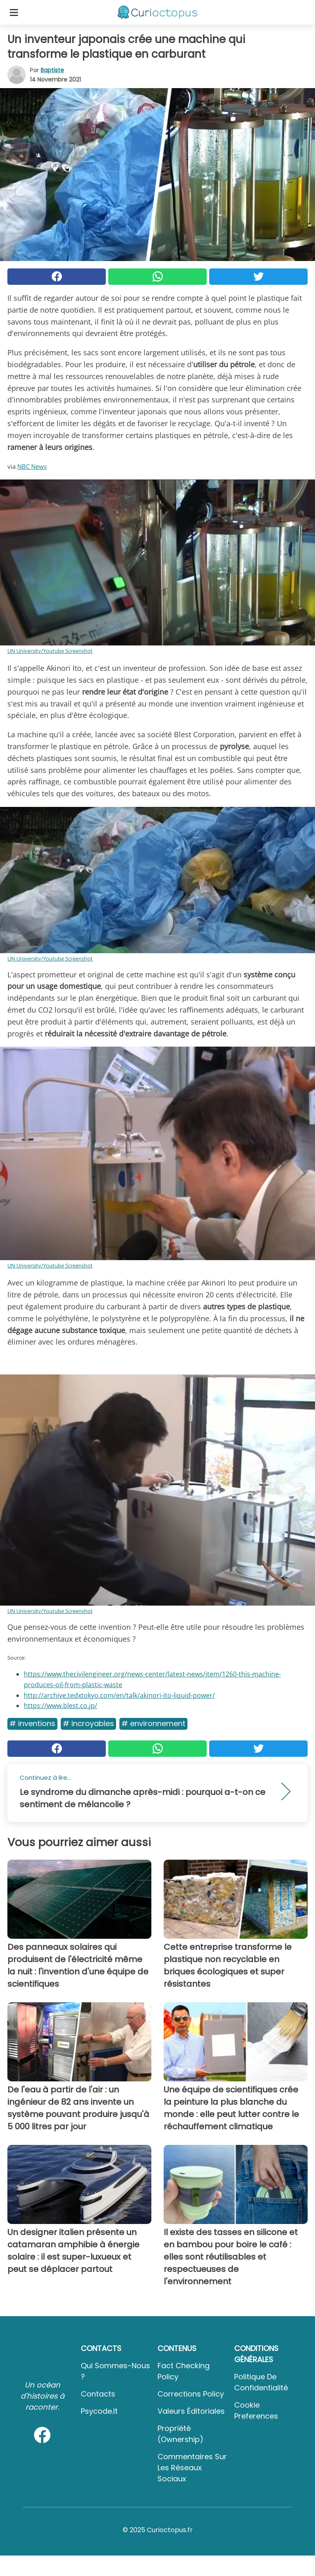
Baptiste (52, 70)
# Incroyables (88, 1723)
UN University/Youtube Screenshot (50, 650)
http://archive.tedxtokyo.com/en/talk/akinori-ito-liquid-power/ (119, 1695)
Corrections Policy (191, 2394)
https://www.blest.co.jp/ (60, 1705)
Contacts (98, 2394)
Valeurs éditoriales (191, 2411)
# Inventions (32, 1723)
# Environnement (153, 1723)
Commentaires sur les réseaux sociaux (192, 2467)
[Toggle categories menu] (14, 12)
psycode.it (99, 2411)
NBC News (32, 466)
